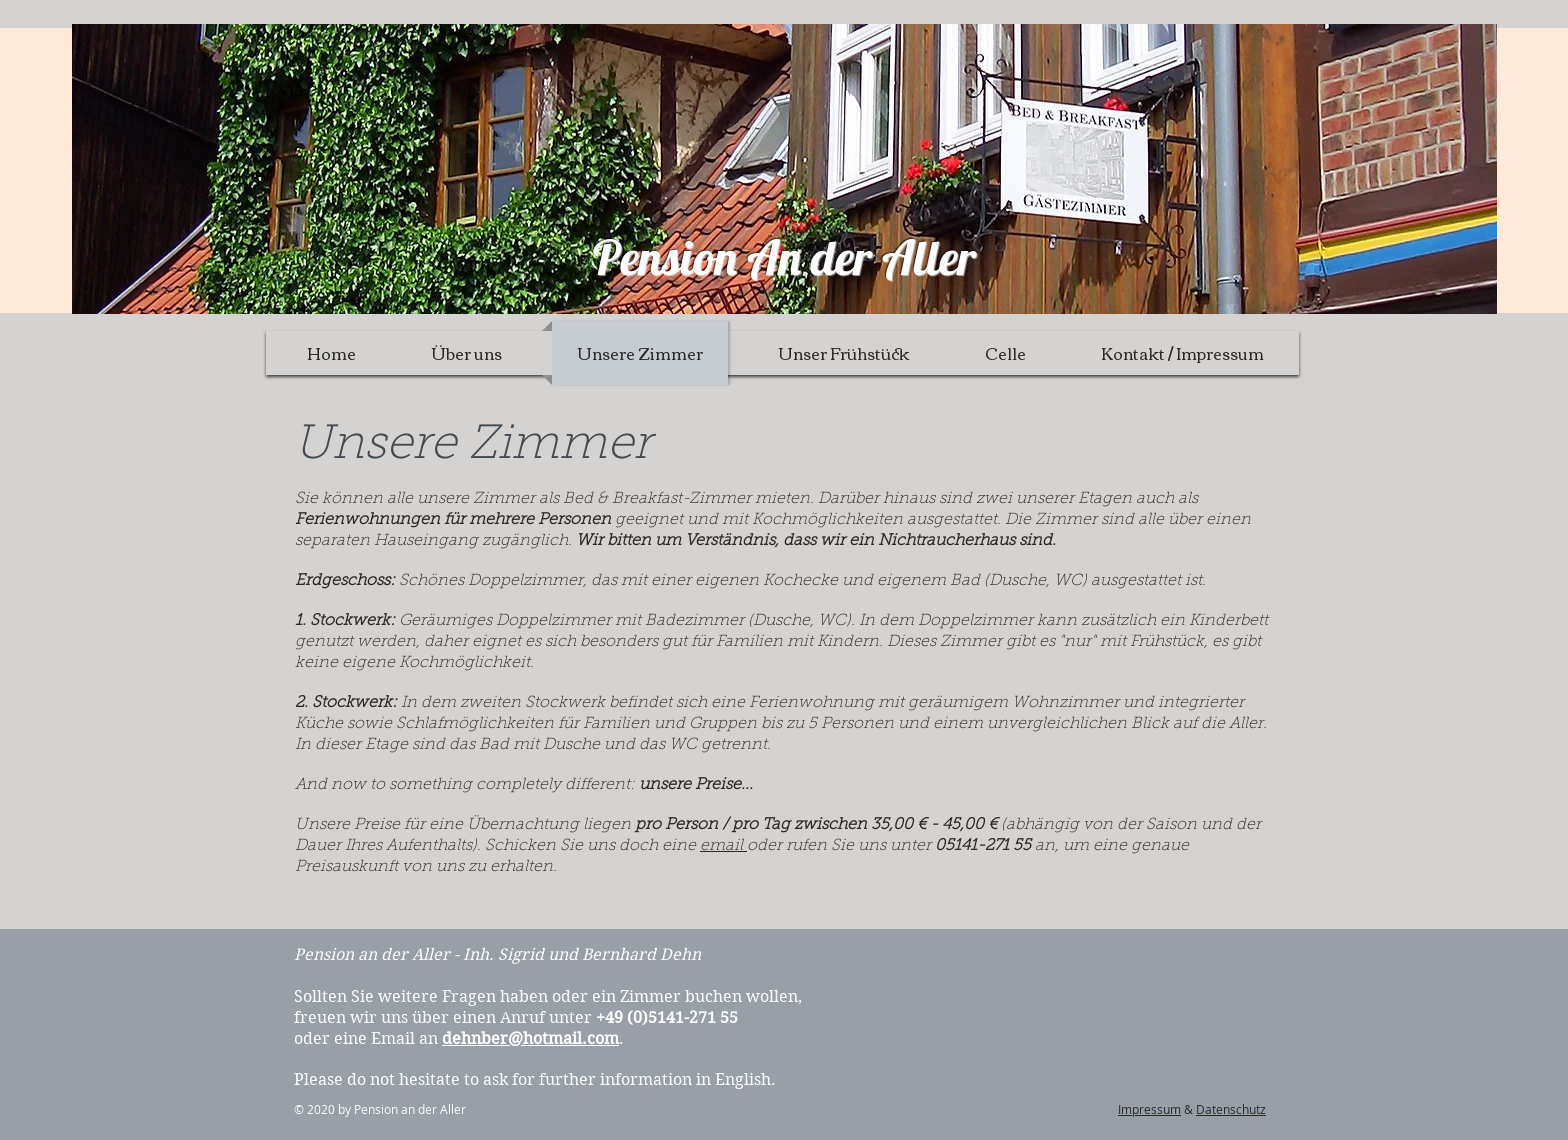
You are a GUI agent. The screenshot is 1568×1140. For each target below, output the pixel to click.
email (723, 846)
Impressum (1149, 1109)
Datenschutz (1231, 1109)
